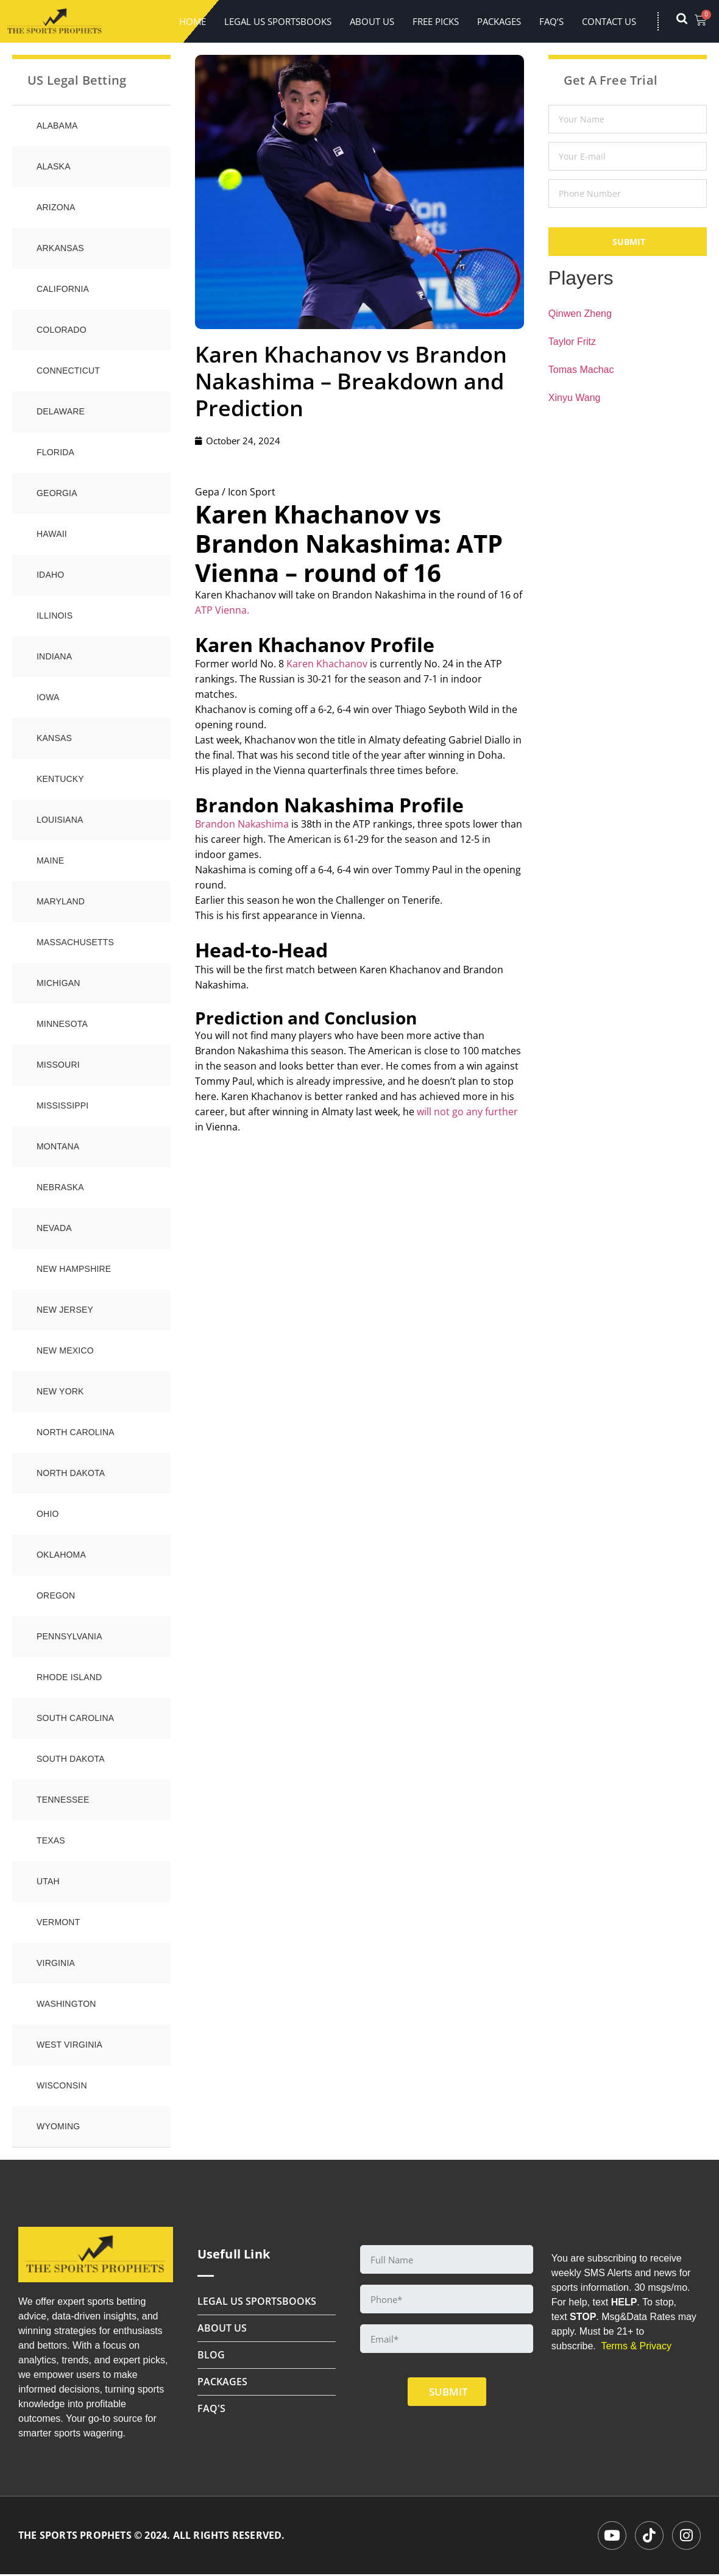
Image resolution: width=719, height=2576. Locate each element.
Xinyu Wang (574, 397)
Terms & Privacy (636, 2346)
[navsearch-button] (688, 21)
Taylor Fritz (572, 341)
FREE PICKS (436, 21)
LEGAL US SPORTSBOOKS (277, 21)
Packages (499, 21)
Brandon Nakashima (242, 824)
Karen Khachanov (326, 663)
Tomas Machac (581, 369)
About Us (372, 21)
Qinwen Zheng (580, 313)
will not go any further (467, 1111)
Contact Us (609, 21)
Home (192, 21)
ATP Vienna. (222, 610)
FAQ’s (551, 21)
